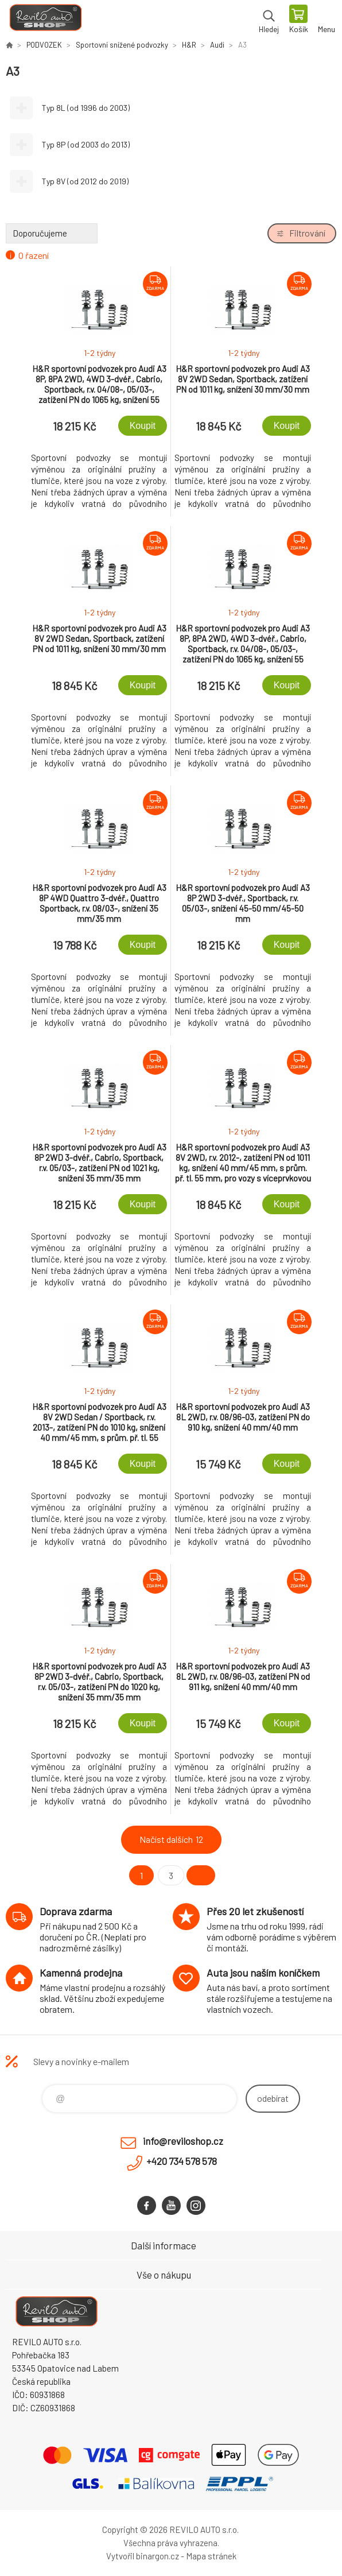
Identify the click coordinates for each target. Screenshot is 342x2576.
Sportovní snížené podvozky (122, 44)
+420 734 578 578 (181, 2161)
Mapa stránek (211, 2556)
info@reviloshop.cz (183, 2141)
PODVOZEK (44, 44)
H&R (189, 44)
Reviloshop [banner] (45, 20)
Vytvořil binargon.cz (142, 2556)
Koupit (143, 426)
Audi (217, 44)
